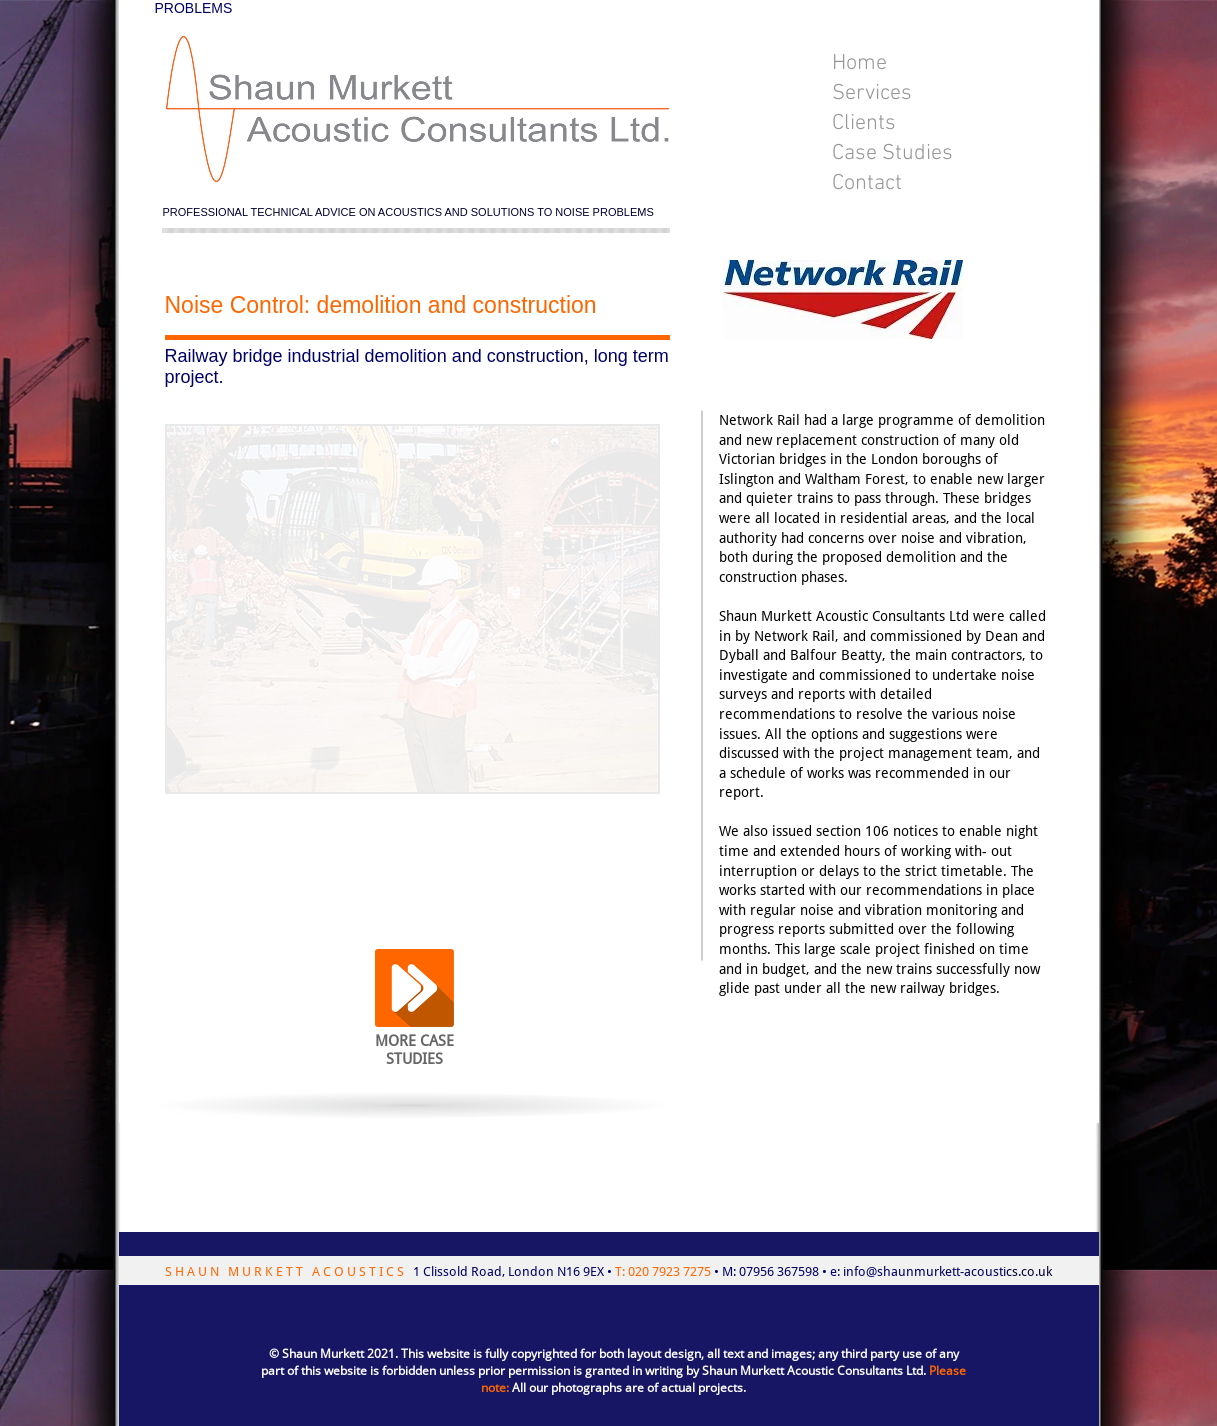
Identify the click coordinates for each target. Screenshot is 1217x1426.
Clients (864, 123)
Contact (867, 183)
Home (859, 63)
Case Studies (892, 153)
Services (872, 93)
